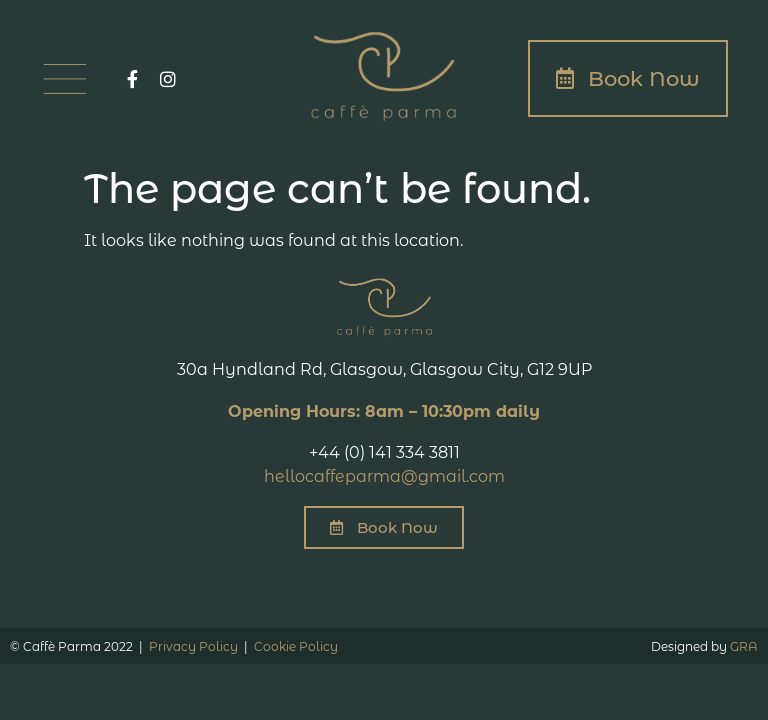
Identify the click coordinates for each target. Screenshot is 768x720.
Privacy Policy (193, 646)
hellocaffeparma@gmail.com (384, 476)
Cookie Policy (296, 646)
